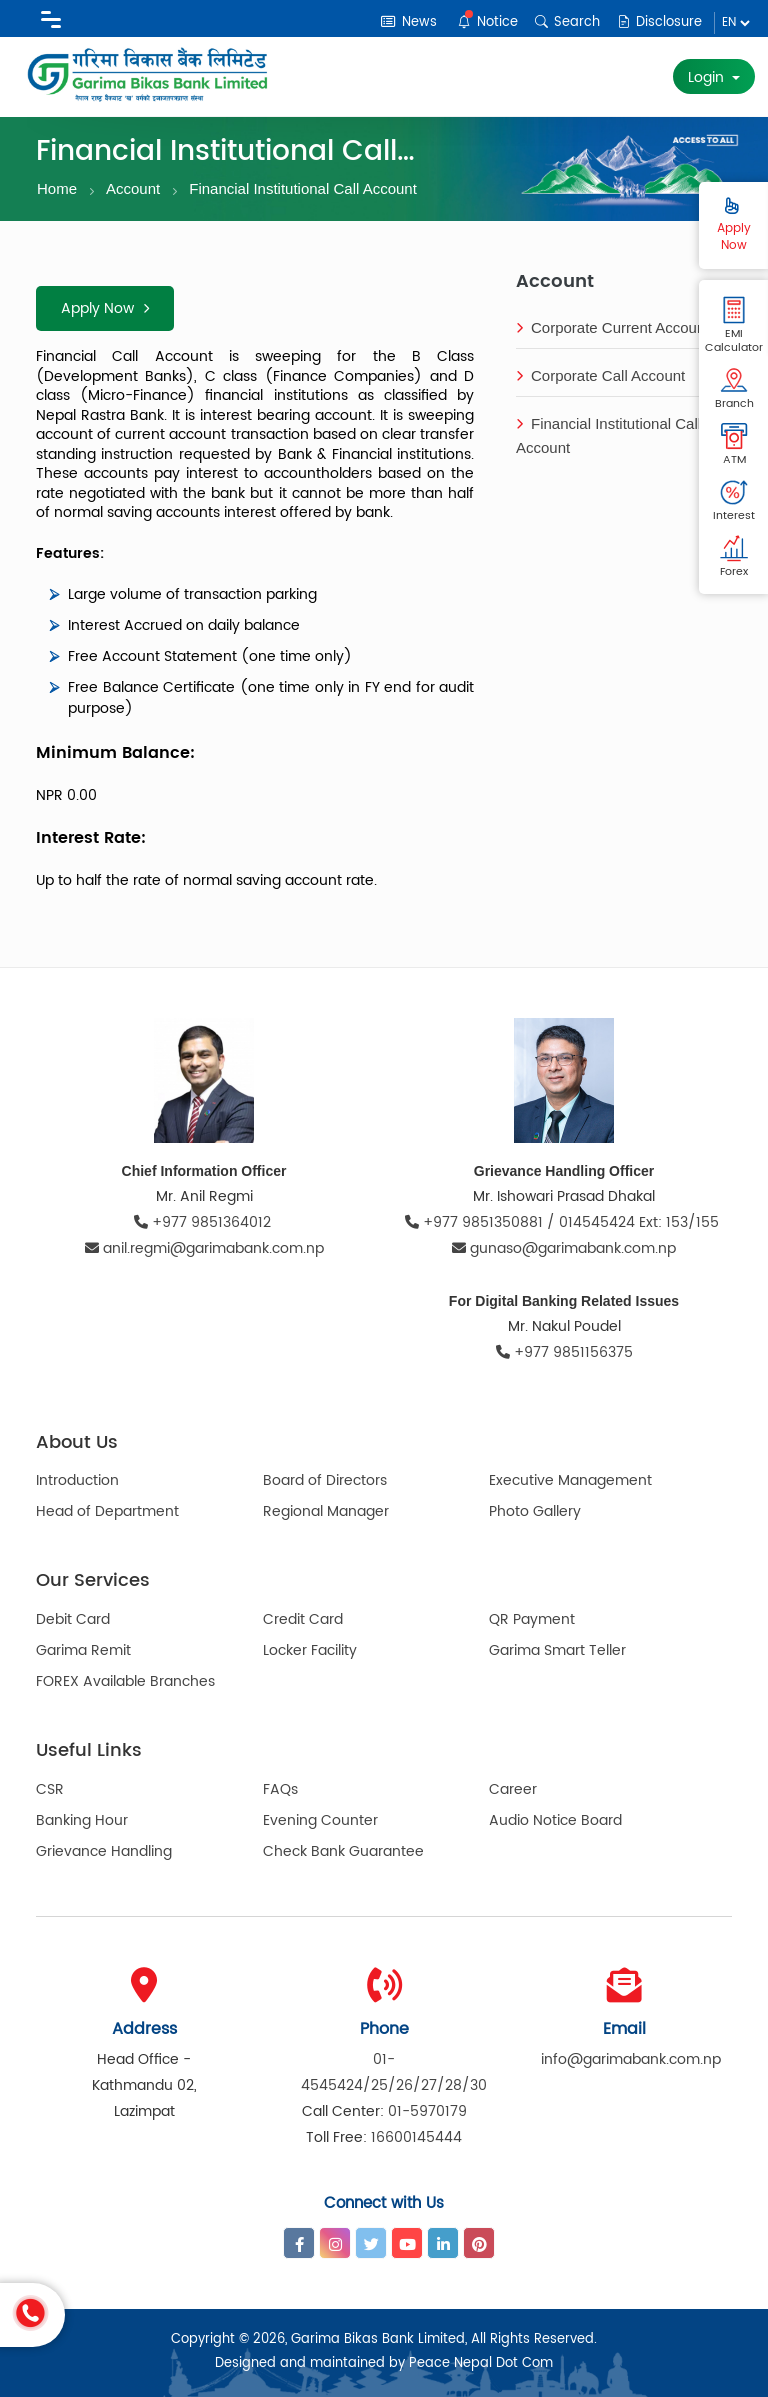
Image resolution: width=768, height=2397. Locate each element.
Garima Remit (83, 1650)
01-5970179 (427, 2111)
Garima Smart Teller (557, 1650)
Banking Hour (82, 1820)
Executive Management (570, 1480)
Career (513, 1789)
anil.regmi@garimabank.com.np (204, 1248)
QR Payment (532, 1619)
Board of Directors (325, 1480)
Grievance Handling (104, 1851)
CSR (50, 1789)
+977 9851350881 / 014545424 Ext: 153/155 (564, 1222)
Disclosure (659, 22)
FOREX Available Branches (125, 1681)
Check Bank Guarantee (343, 1851)
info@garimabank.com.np (631, 2059)
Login (708, 77)
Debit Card (73, 1619)
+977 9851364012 (204, 1222)
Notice (488, 21)
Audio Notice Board (555, 1820)
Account (133, 188)
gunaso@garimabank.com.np (564, 1248)
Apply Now (105, 308)
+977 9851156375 (564, 1352)
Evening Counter (320, 1820)
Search (567, 22)
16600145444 (416, 2137)
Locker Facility (310, 1650)
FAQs (280, 1789)
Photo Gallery (535, 1511)
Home (57, 188)
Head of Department (107, 1511)
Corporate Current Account (612, 327)
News (409, 22)
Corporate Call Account (600, 375)
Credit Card (303, 1619)
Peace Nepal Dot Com (481, 2363)
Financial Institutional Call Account (303, 188)
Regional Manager (326, 1511)
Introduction (77, 1480)
